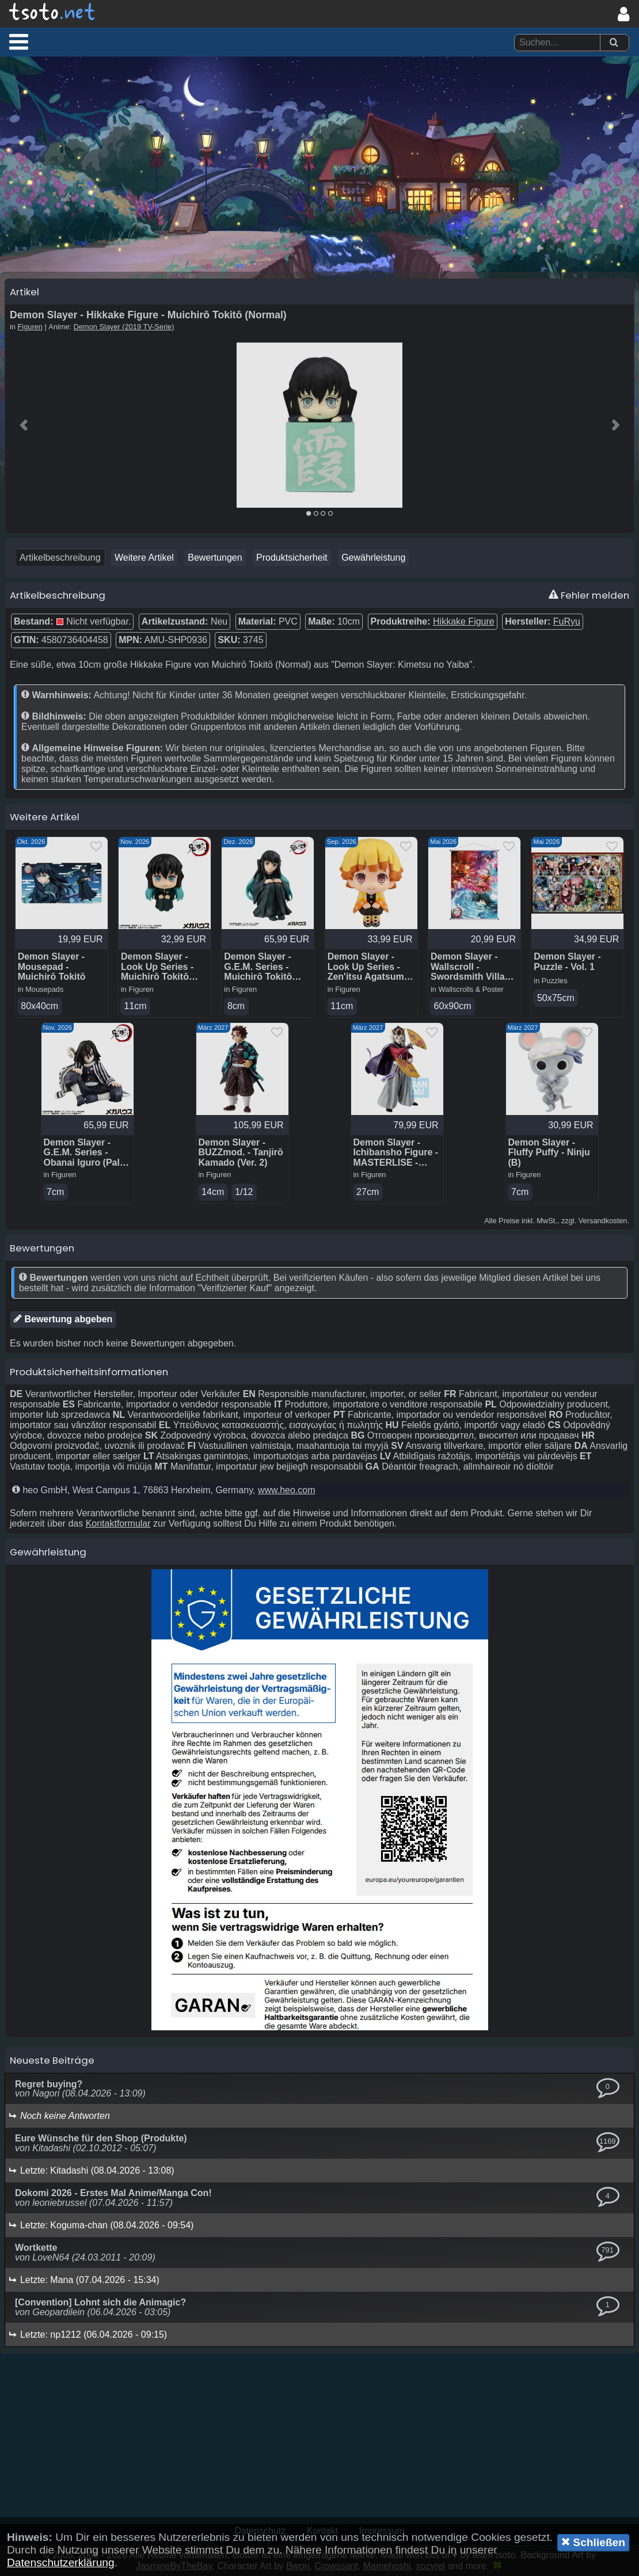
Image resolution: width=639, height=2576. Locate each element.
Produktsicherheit (292, 557)
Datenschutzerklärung (61, 2562)
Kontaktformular (118, 1523)
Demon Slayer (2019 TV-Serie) (124, 326)
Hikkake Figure (464, 621)
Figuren (30, 326)
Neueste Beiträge (52, 2060)
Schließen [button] (593, 2542)
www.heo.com (286, 1490)
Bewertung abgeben (63, 1319)
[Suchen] (613, 43)
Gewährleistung (373, 557)
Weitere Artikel (144, 557)
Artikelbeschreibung (60, 557)
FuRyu (566, 621)
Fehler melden (589, 595)
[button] (18, 41)
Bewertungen (215, 557)
